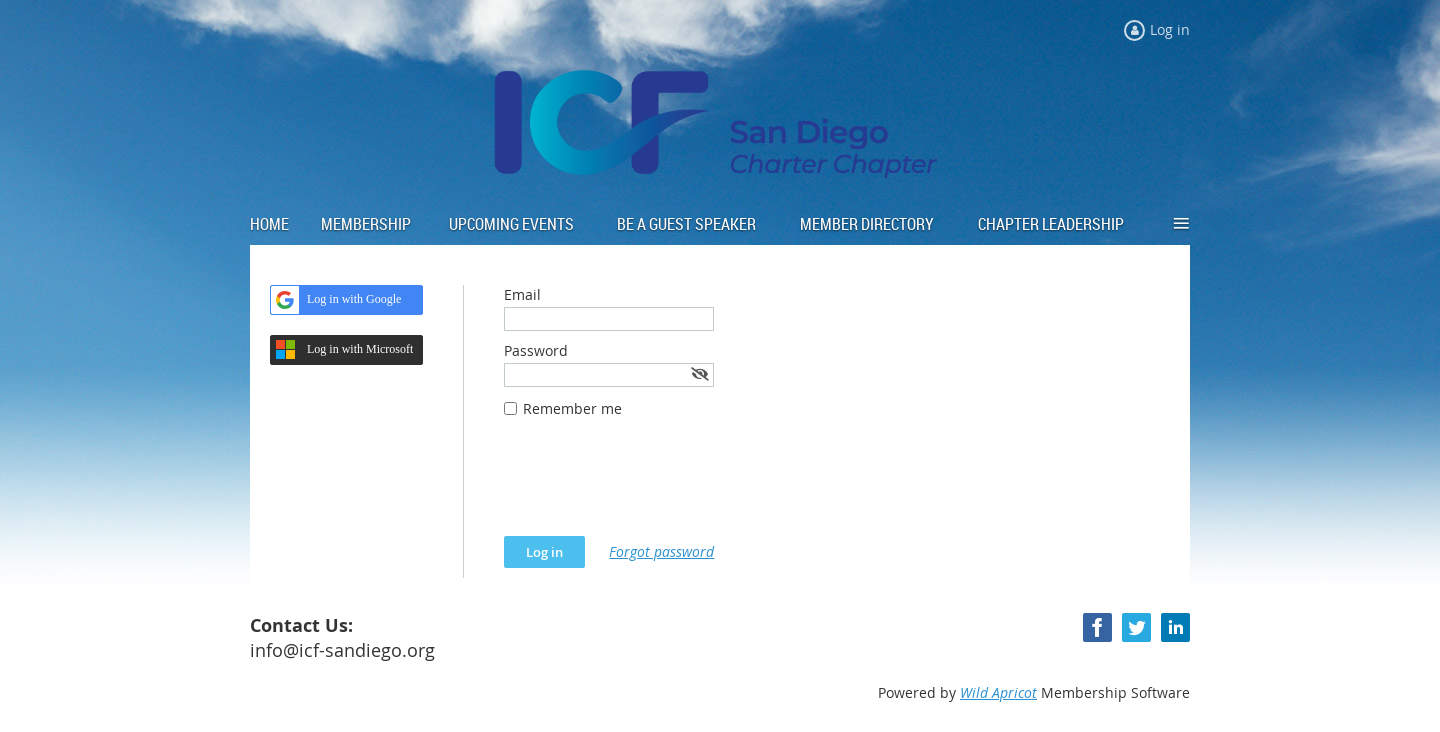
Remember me (572, 408)
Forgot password (661, 551)
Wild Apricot (998, 692)
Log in (1170, 29)
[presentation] (656, 487)
